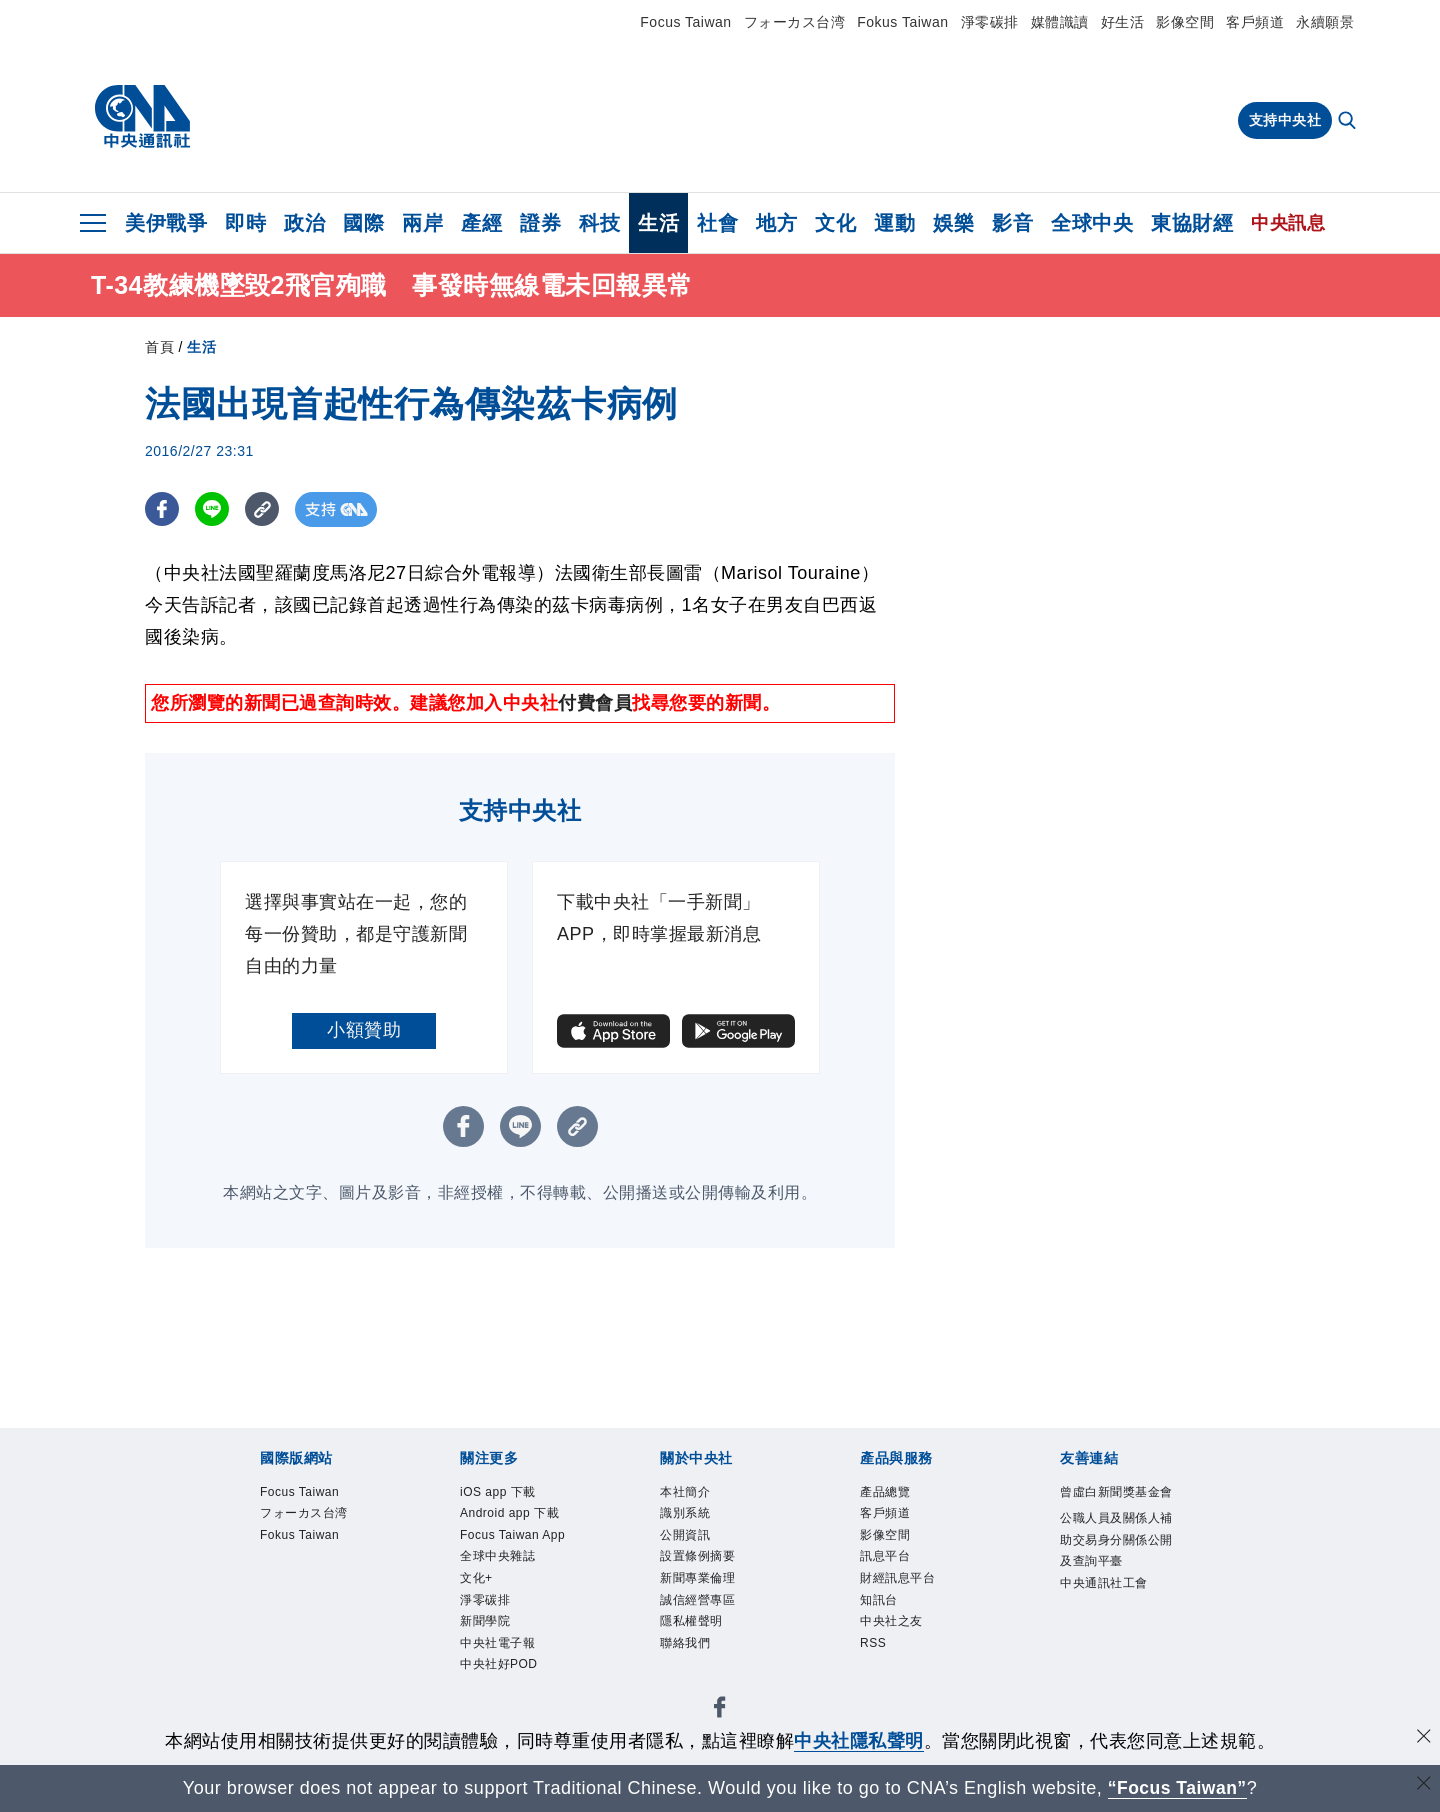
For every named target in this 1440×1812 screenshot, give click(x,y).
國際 (363, 223)
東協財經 (1192, 223)
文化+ (484, 1657)
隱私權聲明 (706, 1657)
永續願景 (1325, 22)
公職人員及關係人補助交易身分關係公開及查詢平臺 (1115, 1589)
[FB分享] (162, 509)
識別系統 (697, 1522)
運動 (894, 223)
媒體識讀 (1060, 22)
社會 (717, 223)
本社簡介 (697, 1495)
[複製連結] (264, 509)
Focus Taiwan (685, 22)
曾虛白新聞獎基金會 (1115, 1508)
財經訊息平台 (915, 1603)
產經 (481, 223)
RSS (879, 1684)
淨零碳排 (990, 22)
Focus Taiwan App (518, 1589)
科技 (599, 223)
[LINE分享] (213, 509)
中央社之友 (906, 1657)
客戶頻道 (1255, 22)
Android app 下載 (511, 1535)
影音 (1012, 223)
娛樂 (953, 223)
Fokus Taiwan (902, 22)
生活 (658, 223)
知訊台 (888, 1630)
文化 (835, 223)
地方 (776, 223)
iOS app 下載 (515, 1495)
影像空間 (1185, 22)
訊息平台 (897, 1576)
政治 (304, 223)
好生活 (1123, 22)
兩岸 (422, 223)
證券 (540, 223)
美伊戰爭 (166, 223)
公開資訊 (697, 1549)
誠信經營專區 (715, 1630)
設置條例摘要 (715, 1576)
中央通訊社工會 (1115, 1670)
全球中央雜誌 (515, 1630)
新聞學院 (497, 1711)
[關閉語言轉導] (1423, 1785)
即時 (245, 223)
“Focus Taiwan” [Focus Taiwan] (1177, 1788)
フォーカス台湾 (795, 22)
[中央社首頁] (142, 117)
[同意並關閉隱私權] (1423, 1738)
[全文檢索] (1349, 122)
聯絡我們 (697, 1684)
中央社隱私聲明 (859, 1741)
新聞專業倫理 (715, 1603)
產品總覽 (897, 1495)
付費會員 (595, 703)
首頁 (159, 347)
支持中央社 (1285, 120)
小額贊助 (364, 1030)
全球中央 (1092, 223)
